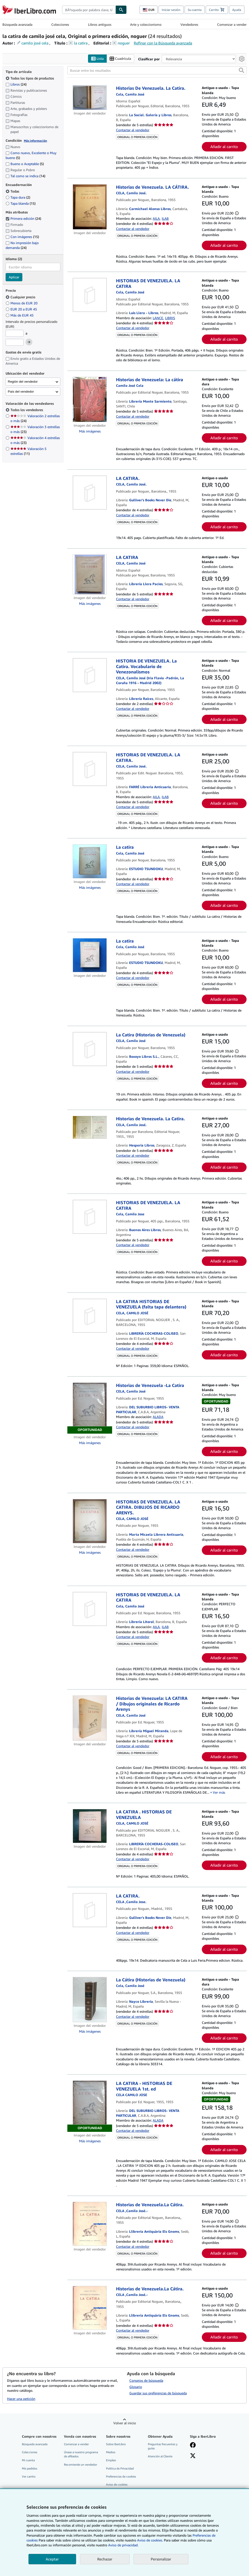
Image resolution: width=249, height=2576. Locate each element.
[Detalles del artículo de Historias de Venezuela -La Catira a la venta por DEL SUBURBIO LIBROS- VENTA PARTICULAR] (89, 1408)
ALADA (158, 1417)
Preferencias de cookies (121, 2476)
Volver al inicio (124, 2423)
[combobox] (89, 10)
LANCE (158, 318)
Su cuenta (195, 10)
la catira (81, 43)
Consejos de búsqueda (146, 2381)
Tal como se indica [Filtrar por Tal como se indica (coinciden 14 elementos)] (25, 176)
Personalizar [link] (161, 2559)
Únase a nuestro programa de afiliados (81, 2454)
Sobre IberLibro (116, 2444)
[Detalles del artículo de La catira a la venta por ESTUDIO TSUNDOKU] (89, 862)
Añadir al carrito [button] (224, 146)
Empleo (111, 2460)
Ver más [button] (219, 1792)
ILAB (165, 219)
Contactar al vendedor (132, 130)
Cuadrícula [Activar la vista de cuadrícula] (120, 58)
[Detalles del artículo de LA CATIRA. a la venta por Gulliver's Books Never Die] (89, 493)
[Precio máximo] (15, 342)
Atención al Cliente (160, 2456)
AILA (156, 219)
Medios (110, 2452)
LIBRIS (170, 318)
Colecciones (60, 24)
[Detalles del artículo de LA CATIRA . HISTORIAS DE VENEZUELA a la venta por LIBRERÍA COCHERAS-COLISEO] (89, 1826)
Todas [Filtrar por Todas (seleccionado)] (13, 191)
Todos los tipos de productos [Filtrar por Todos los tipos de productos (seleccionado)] (30, 78)
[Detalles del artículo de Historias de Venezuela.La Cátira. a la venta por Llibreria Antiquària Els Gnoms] (89, 2224)
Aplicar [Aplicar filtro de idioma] (14, 277)
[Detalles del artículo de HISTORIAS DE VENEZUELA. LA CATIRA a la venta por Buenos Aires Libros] (89, 1217)
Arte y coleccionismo (145, 24)
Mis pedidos (29, 2468)
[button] (241, 70)
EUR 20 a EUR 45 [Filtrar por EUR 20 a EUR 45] (22, 309)
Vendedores (189, 24)
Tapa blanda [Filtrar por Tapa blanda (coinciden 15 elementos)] (21, 203)
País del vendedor (21, 391)
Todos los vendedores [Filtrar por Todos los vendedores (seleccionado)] (27, 410)
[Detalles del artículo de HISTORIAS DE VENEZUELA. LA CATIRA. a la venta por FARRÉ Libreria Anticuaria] (89, 769)
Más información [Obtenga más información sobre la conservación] (35, 140)
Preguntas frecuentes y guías (163, 2446)
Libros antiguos (99, 24)
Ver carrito (29, 2476)
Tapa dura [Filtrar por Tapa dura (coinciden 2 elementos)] (18, 197)
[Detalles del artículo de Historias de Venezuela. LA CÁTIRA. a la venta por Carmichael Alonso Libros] (89, 206)
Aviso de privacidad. (123, 2545)
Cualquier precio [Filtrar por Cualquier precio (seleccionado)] (21, 297)
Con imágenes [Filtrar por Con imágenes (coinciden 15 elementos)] (22, 237)
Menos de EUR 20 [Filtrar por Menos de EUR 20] (22, 303)
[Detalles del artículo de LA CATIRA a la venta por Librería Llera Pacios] (89, 574)
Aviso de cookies (116, 2484)
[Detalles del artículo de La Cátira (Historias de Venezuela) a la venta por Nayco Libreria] (89, 1999)
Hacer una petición (21, 2399)
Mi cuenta (28, 2460)
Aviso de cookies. (150, 2540)
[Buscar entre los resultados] (157, 70)
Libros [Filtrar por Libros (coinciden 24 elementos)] (16, 84)
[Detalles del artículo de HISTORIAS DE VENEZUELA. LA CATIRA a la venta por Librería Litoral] (89, 1609)
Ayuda (236, 10)
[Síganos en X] (193, 2456)
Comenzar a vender (232, 24)
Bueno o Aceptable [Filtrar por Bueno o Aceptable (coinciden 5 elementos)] (25, 164)
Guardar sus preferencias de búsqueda (158, 2393)
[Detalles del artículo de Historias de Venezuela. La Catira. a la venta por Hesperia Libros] (89, 1127)
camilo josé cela (34, 43)
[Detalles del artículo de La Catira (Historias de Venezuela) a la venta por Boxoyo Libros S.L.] (89, 1049)
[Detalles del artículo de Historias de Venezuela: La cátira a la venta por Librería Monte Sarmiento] (89, 399)
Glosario (135, 2387)
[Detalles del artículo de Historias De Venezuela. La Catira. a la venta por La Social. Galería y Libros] (89, 98)
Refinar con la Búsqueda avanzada (163, 43)
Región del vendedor (23, 381)
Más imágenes (90, 431)
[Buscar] (121, 10)
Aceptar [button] (52, 2559)
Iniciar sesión (171, 10)
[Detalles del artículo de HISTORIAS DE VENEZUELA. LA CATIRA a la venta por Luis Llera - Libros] (89, 295)
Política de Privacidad (120, 2468)
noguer (124, 43)
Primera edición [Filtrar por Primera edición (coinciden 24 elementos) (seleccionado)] (23, 219)
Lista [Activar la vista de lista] (97, 58)
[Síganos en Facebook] (193, 2445)
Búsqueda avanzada (17, 24)
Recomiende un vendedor (80, 2464)
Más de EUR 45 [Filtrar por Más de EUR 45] (20, 315)
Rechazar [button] (104, 2559)
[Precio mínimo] (15, 333)
